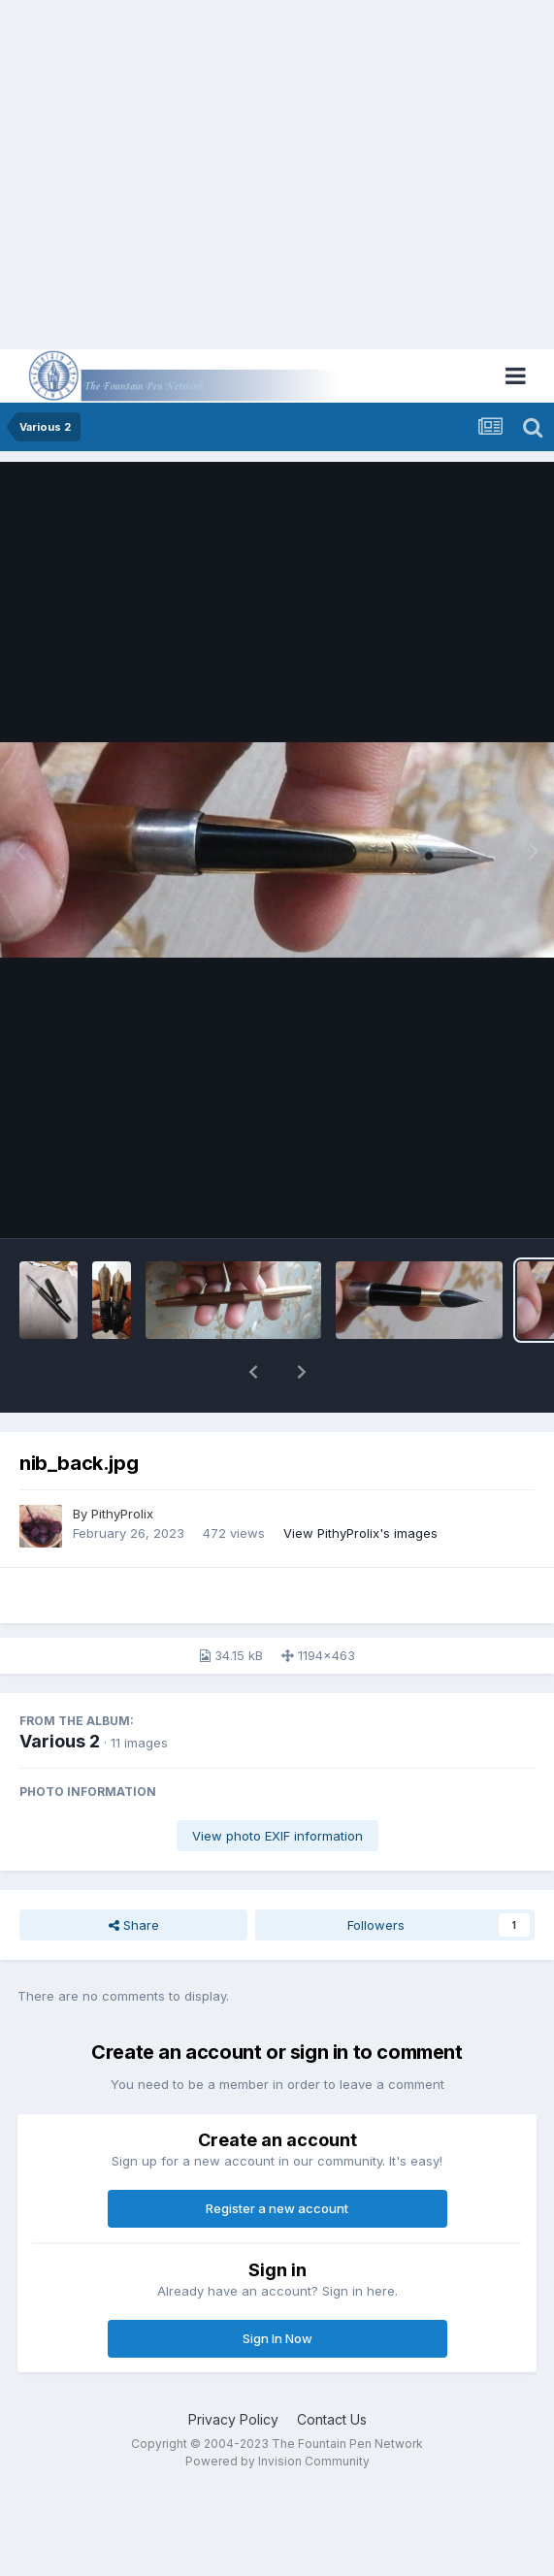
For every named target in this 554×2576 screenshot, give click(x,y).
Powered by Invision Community (277, 2461)
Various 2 (59, 1741)
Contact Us (332, 2419)
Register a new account (277, 2208)
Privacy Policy (233, 2419)
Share (134, 1925)
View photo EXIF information (277, 1835)
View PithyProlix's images (360, 1533)
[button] (253, 1372)
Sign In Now (277, 2338)
